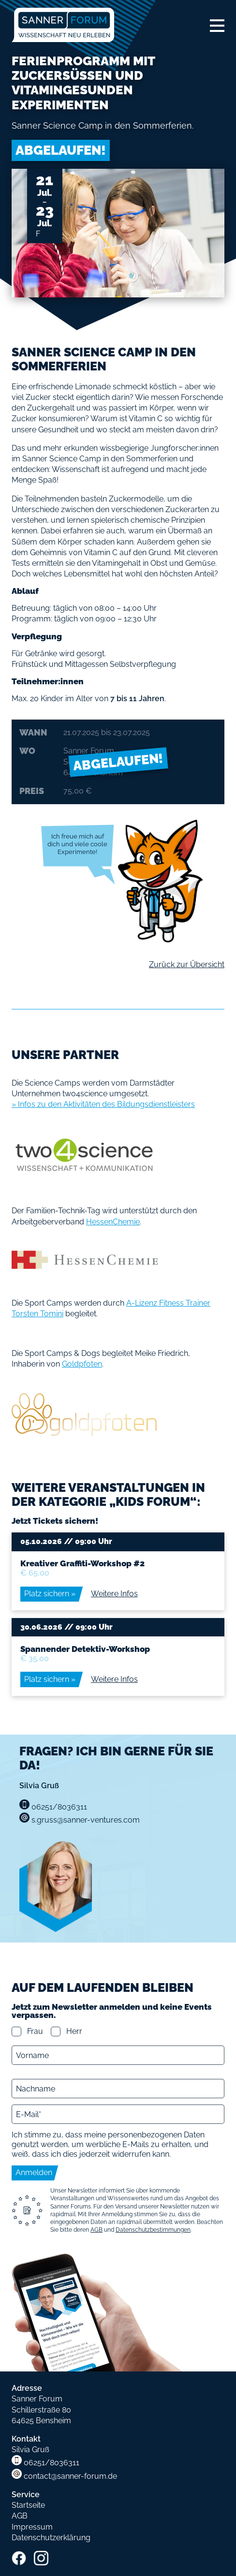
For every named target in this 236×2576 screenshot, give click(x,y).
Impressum (32, 2527)
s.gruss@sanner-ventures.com (85, 1820)
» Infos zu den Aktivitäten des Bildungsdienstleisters (103, 1104)
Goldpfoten (82, 1364)
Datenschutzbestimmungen (153, 2229)
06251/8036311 (51, 2462)
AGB (96, 2229)
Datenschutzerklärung (51, 2537)
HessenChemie (113, 1221)
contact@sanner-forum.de (70, 2476)
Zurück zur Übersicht (186, 964)
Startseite (28, 2505)
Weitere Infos (114, 1593)
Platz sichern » (49, 1593)
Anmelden (33, 2172)
